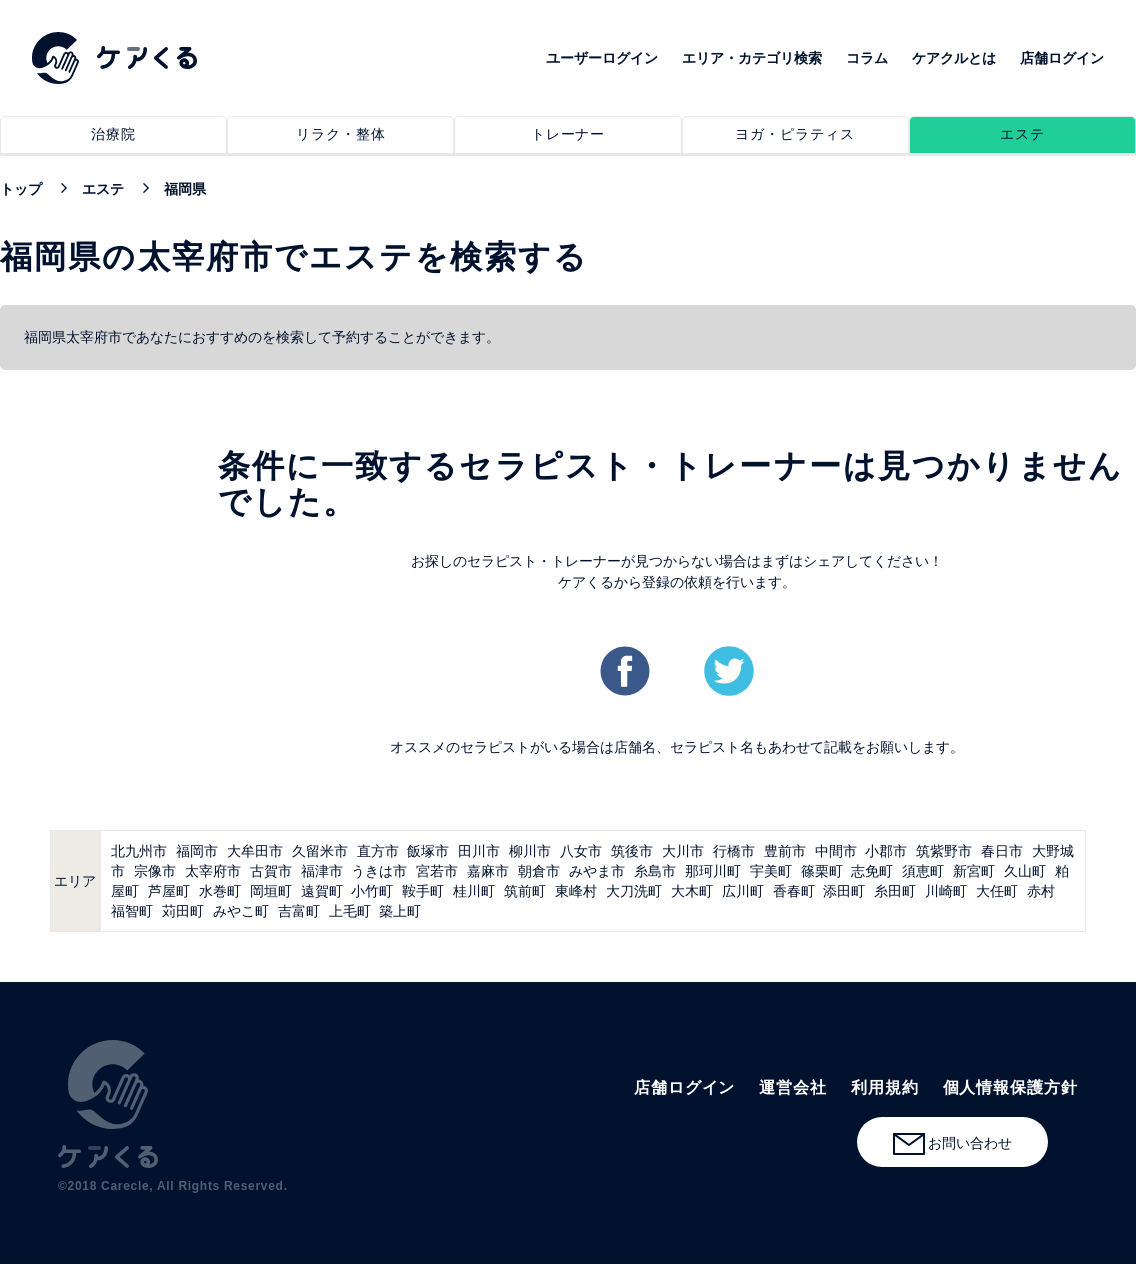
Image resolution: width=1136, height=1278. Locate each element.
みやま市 (597, 871)
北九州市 (139, 851)
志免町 (872, 871)
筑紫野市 (944, 851)
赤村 (1041, 891)
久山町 (1025, 871)
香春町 (794, 891)
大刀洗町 (634, 891)
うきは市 (379, 871)
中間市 (836, 851)
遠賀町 (322, 891)
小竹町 (372, 891)
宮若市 (437, 871)
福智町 (132, 911)
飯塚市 (428, 851)
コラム (867, 58)
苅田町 (183, 911)
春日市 (1002, 851)
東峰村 (576, 891)
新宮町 (974, 871)
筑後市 (632, 851)
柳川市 (530, 851)
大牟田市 (255, 851)
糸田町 (895, 891)
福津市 (322, 871)
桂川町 (474, 891)
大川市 (683, 851)
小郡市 (886, 851)
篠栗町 (822, 871)
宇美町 (771, 871)
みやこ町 (241, 911)
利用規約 (885, 1087)
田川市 (479, 851)
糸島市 (655, 871)
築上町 (400, 911)
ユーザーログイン (602, 58)
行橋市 (734, 851)
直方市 (378, 851)
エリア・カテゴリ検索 (752, 58)
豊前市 (785, 851)
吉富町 (299, 911)
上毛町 (350, 911)
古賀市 (271, 871)
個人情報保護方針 (1010, 1087)
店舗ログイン (1062, 58)
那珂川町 (713, 871)
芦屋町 (169, 891)
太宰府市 (213, 871)
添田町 (844, 891)
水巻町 (220, 891)
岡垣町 (271, 891)
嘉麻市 (488, 871)
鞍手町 (423, 891)
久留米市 (320, 851)
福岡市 (197, 851)
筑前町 (525, 891)
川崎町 (946, 891)
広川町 (743, 891)
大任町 (997, 891)
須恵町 (923, 871)
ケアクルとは (954, 58)
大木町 (692, 891)
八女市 (581, 851)
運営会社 (793, 1087)
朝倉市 (539, 871)
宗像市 (155, 871)
